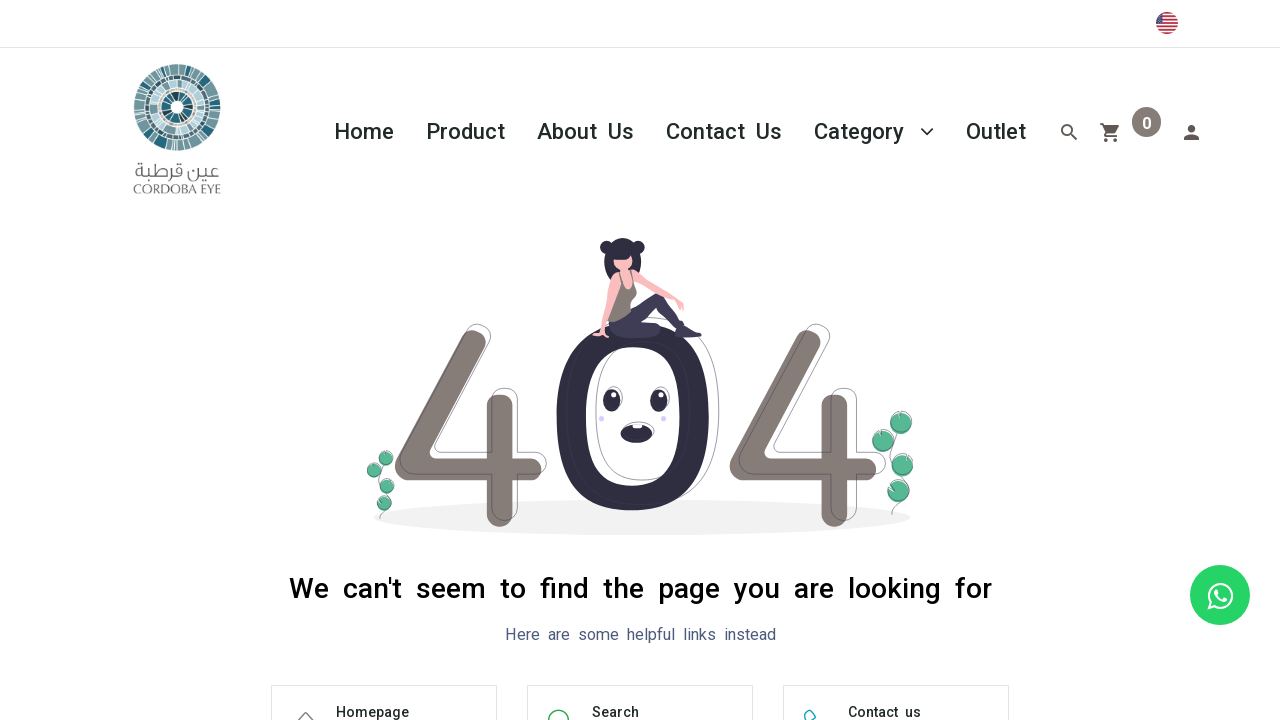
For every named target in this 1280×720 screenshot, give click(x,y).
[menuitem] (364, 129)
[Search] (1069, 130)
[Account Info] (1191, 130)
